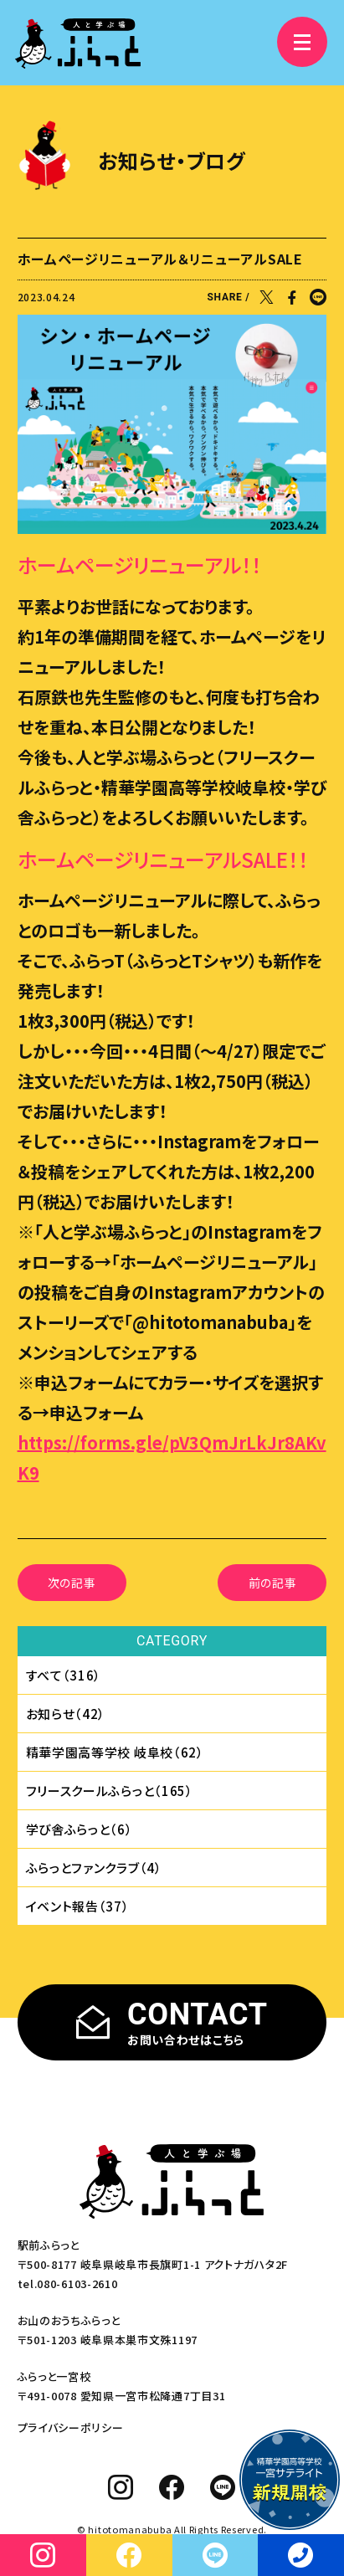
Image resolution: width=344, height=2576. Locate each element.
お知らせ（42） (66, 1713)
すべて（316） (64, 1675)
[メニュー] (302, 42)
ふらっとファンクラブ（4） (94, 1867)
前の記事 (273, 1582)
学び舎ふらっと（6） (79, 1829)
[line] (223, 2487)
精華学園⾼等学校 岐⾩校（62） (115, 1752)
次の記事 (72, 1582)
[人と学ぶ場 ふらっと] (78, 43)
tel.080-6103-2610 (68, 2283)
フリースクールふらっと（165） (109, 1790)
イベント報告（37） (78, 1906)
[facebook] (172, 2487)
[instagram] (121, 2487)
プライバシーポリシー (71, 2427)
